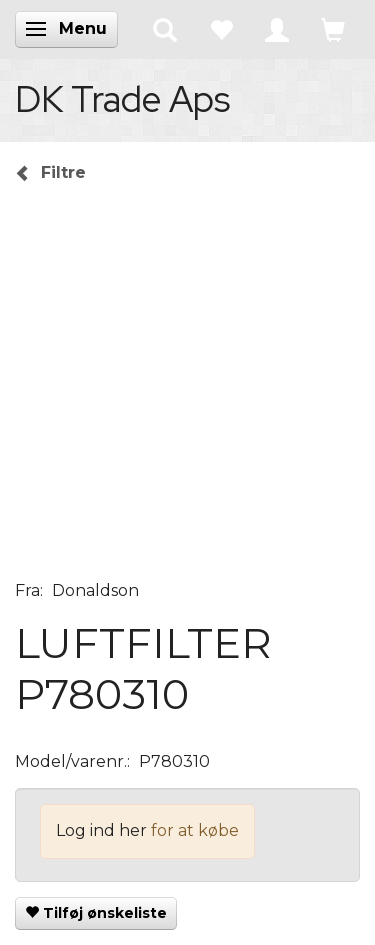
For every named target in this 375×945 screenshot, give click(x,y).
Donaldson (95, 590)
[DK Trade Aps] (122, 99)
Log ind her (101, 830)
